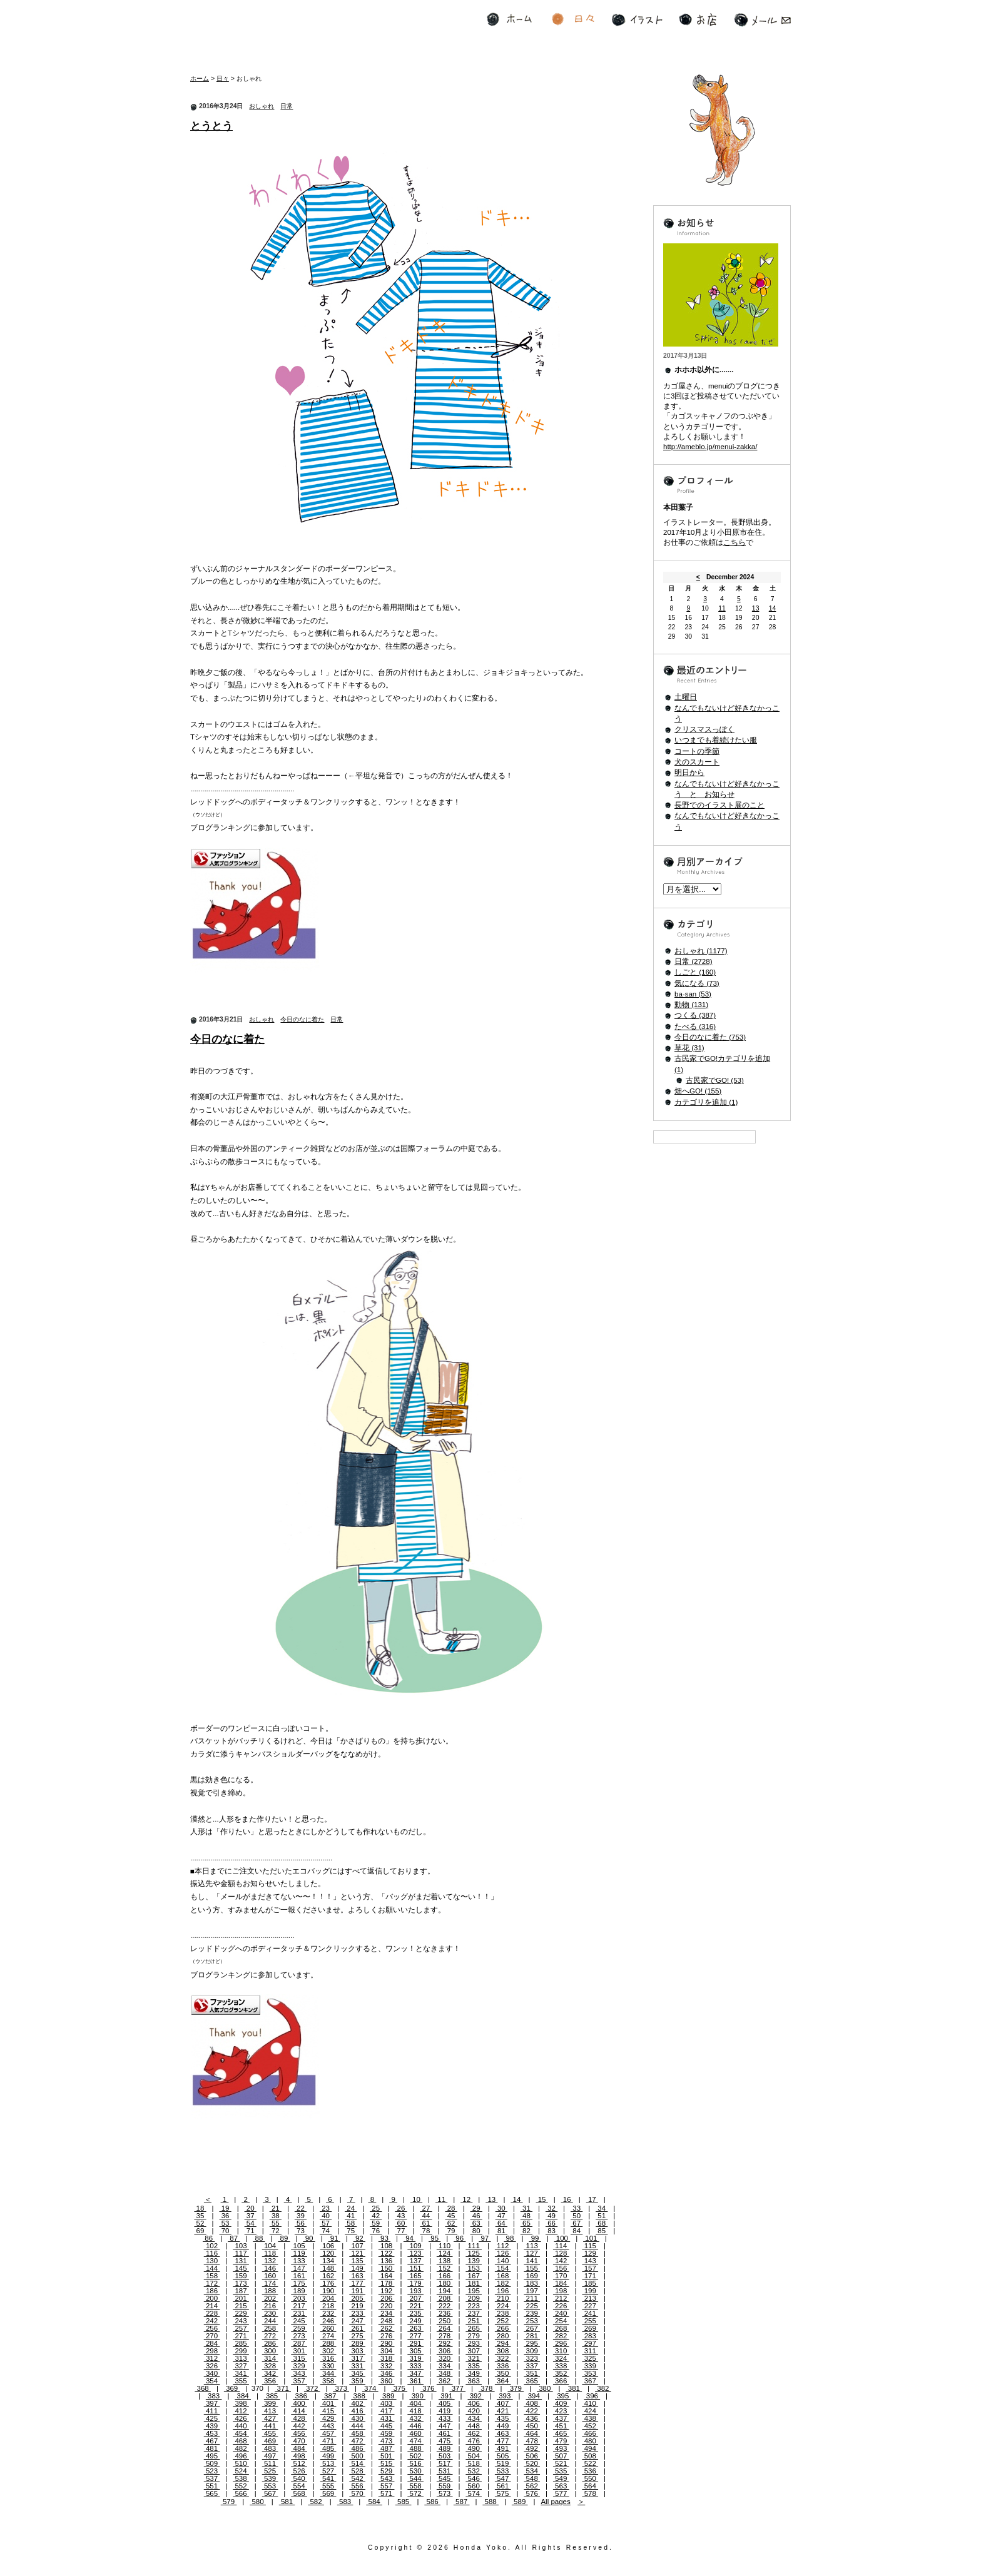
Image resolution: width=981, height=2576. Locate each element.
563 (561, 2486)
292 (445, 2343)
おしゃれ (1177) (701, 951)
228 (212, 2313)
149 (357, 2268)
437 (561, 2418)
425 (212, 2418)
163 (357, 2275)
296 (561, 2343)
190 (328, 2291)
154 (503, 2268)
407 (503, 2403)
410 (590, 2403)
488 (415, 2448)
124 (445, 2253)
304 (387, 2351)
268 (561, 2328)
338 (561, 2366)
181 (473, 2283)
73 (301, 2230)
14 (516, 2199)
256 (212, 2328)
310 (561, 2351)
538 (241, 2478)
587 (462, 2501)
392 (475, 2396)
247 (357, 2321)
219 (357, 2306)
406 (473, 2403)
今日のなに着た (302, 1019)
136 (387, 2260)
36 (225, 2215)
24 (351, 2208)
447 (445, 2426)
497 (270, 2456)
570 (357, 2493)
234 (387, 2313)
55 (276, 2223)
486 (357, 2448)
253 (532, 2321)
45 (451, 2215)
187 (241, 2291)
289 (357, 2343)
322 (503, 2358)
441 (270, 2426)
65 (526, 2223)
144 (212, 2268)
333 (415, 2366)
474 (415, 2441)
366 (561, 2381)
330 (328, 2366)
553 (270, 2486)
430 (357, 2418)
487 (387, 2448)
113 (532, 2245)
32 (551, 2208)
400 (299, 2403)
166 (445, 2275)
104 (270, 2245)
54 (251, 2223)
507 (561, 2456)
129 (590, 2253)
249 (415, 2321)
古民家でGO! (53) (715, 1080)
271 (241, 2336)
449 (503, 2426)
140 (503, 2260)
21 (276, 2208)
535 (561, 2471)
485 (328, 2448)
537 (212, 2478)
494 (590, 2448)
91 (334, 2238)
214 (212, 2306)
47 (501, 2215)
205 (357, 2298)
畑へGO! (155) (697, 1091)
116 (212, 2253)
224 (503, 2306)
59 (376, 2223)
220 (387, 2306)
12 (466, 2199)
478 (532, 2441)
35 (200, 2215)
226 (561, 2306)
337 (532, 2366)
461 (445, 2433)
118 (270, 2253)
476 (473, 2441)
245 (299, 2321)
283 (590, 2336)
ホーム (509, 20)
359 (357, 2381)
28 (451, 2208)
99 (535, 2238)
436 (532, 2418)
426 (241, 2418)
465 (561, 2433)
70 (225, 2230)
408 (532, 2403)
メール (762, 20)
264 (445, 2328)
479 (561, 2441)
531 (445, 2471)
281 (532, 2336)
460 (415, 2433)
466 (590, 2433)
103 (241, 2245)
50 (576, 2215)
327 (241, 2366)
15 (541, 2199)
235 (415, 2313)
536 (590, 2471)
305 (415, 2351)
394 (534, 2396)
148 (328, 2268)
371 (283, 2388)
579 (229, 2501)
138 (445, 2260)
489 (445, 2448)
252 (503, 2321)
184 (561, 2283)
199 (590, 2291)
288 (328, 2343)
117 (241, 2253)
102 (212, 2245)
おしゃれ (261, 106)
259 (299, 2328)
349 (473, 2373)
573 (445, 2493)
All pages (555, 2501)
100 (562, 2238)
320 (445, 2358)
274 (328, 2336)
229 (241, 2313)
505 (503, 2456)
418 (415, 2411)
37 (251, 2215)
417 (387, 2411)
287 (299, 2343)
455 (270, 2433)
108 (387, 2245)
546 (473, 2478)
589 (520, 2501)
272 (270, 2336)
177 (357, 2283)
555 (328, 2486)
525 (270, 2471)
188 (270, 2291)
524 (241, 2471)
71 (251, 2230)
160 (270, 2275)
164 (387, 2275)
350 (503, 2373)
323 (532, 2358)
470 (299, 2441)
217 (299, 2306)
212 (561, 2298)
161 (299, 2275)
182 (503, 2283)
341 (241, 2373)
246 (328, 2321)
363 (473, 2381)
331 (357, 2366)
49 (551, 2215)
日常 (286, 106)
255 (590, 2321)
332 (387, 2366)
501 (387, 2456)
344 (328, 2373)
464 (532, 2433)
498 (299, 2456)
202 (270, 2298)
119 (299, 2253)
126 (503, 2253)
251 (473, 2321)
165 (415, 2275)
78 (426, 2230)
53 (225, 2223)
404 (415, 2403)
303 (357, 2351)
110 (445, 2245)
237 (473, 2313)
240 (561, 2313)
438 (590, 2418)
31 (526, 2208)
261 (357, 2328)
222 (445, 2306)
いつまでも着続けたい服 (715, 740)
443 (328, 2426)
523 (212, 2471)
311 (590, 2351)
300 (270, 2351)
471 (328, 2441)
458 (357, 2433)
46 (476, 2215)
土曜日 (685, 697)
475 (445, 2441)
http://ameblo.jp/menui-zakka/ (710, 446)
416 (357, 2411)
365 (532, 2381)
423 (561, 2411)
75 (351, 2230)
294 (503, 2343)
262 (387, 2328)
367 (590, 2381)
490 (473, 2448)
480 (590, 2441)
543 (387, 2478)
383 (214, 2396)
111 (473, 2245)
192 (387, 2291)
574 (473, 2493)
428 (299, 2418)
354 (212, 2381)
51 (601, 2215)
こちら (734, 542)
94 (409, 2238)
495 (212, 2456)
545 (445, 2478)
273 (299, 2336)
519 (503, 2463)
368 (203, 2388)
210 (503, 2298)
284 (212, 2343)
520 (532, 2463)
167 (473, 2275)
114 (561, 2245)
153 (473, 2268)
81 (501, 2230)
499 (328, 2456)
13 (491, 2199)
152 (445, 2268)
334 (445, 2366)
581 (287, 2501)
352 (561, 2373)
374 (370, 2388)
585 (403, 2501)
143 (590, 2260)
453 (212, 2433)
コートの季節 (696, 751)
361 (415, 2381)
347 (415, 2373)
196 (503, 2291)
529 (387, 2471)
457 (328, 2433)
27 (426, 2208)
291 (415, 2343)
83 (551, 2230)
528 (357, 2471)
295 (532, 2343)
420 (473, 2411)
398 (241, 2403)
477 (503, 2441)
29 (476, 2208)
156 (561, 2268)
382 (603, 2388)
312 (212, 2358)
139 (473, 2260)
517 (445, 2463)
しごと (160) (695, 972)
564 (590, 2486)
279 (473, 2336)
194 (445, 2291)
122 (387, 2253)
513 (328, 2463)
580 (258, 2501)
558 (415, 2486)
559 (445, 2486)
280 (503, 2336)
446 (415, 2426)
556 (357, 2486)
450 (532, 2426)
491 (503, 2448)
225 (532, 2306)
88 (259, 2238)
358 (328, 2381)
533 (503, 2471)
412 (241, 2411)
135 (357, 2260)
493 (561, 2448)
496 (241, 2456)
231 (299, 2313)
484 (299, 2448)
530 (415, 2471)
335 (473, 2366)
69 (200, 2230)
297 (590, 2343)
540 (299, 2478)
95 (434, 2238)
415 (328, 2411)
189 (299, 2291)
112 (503, 2245)
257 (241, 2328)
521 (561, 2463)
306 (445, 2351)
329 (299, 2366)
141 (532, 2260)
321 (473, 2358)
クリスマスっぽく (704, 729)
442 (299, 2426)
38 (276, 2215)
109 (415, 2245)
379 (516, 2388)
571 (387, 2493)
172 (212, 2283)
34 (601, 2208)
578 (590, 2493)
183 (532, 2283)
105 (299, 2245)
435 (503, 2418)
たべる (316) (695, 1026)
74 (326, 2230)
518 (473, 2463)
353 (590, 2373)
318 (387, 2358)
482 (241, 2448)
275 (357, 2336)
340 (212, 2373)
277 (415, 2336)
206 (387, 2298)
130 (212, 2260)
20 (251, 2208)
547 (503, 2478)
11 (441, 2199)
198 (561, 2291)
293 (473, 2343)
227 (590, 2306)
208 (445, 2298)
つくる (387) (695, 1015)
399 (270, 2403)
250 (445, 2321)
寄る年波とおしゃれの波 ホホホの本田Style (272, 34)
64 (501, 2223)
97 (484, 2238)
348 (445, 2373)
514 (357, 2463)
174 (270, 2283)
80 (476, 2230)
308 (503, 2351)
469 (270, 2441)
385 (272, 2396)
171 (590, 2275)
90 (309, 2238)
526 (299, 2471)
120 (328, 2253)
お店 (697, 20)
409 (561, 2403)
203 (299, 2298)
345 (357, 2373)
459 (387, 2433)
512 (299, 2463)
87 (234, 2238)
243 (241, 2321)
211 (532, 2298)
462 (473, 2433)
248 (387, 2321)
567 (270, 2493)
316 (328, 2358)
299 (241, 2351)
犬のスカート (696, 762)
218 (328, 2306)
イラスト (637, 20)
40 (326, 2215)
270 (212, 2336)
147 (299, 2268)
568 (299, 2493)
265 (473, 2328)
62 (451, 2223)
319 (415, 2358)
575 (503, 2493)
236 (445, 2313)
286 (270, 2343)
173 (241, 2283)
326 (212, 2366)
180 (445, 2283)
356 (270, 2381)
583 (345, 2501)
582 (316, 2501)
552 (241, 2486)
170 (561, 2275)
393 (505, 2396)
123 (415, 2253)
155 (532, 2268)
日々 (573, 20)
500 (357, 2456)
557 (387, 2486)
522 (590, 2463)
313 (241, 2358)
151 (415, 2268)
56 (301, 2223)
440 (241, 2426)
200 (212, 2298)
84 (576, 2230)
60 (401, 2223)
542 (357, 2478)
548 (532, 2478)
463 (503, 2433)
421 (503, 2411)
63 (476, 2223)
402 (357, 2403)
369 (232, 2388)
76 (376, 2230)
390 (417, 2396)
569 (328, 2493)
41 (351, 2215)
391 (447, 2396)
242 (212, 2321)
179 (415, 2283)
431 (387, 2418)
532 (473, 2471)
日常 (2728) (693, 961)
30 (501, 2208)
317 (357, 2358)
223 (473, 2306)
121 (357, 2253)
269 (590, 2328)
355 (241, 2381)
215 (241, 2306)
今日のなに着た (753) (710, 1037)
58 (351, 2223)
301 (299, 2351)
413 (270, 2411)
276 (387, 2336)
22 (301, 2208)
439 (212, 2426)
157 (590, 2268)
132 (270, 2260)
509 (212, 2463)
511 (270, 2463)
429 (328, 2418)
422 (532, 2411)
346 (387, 2373)
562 (532, 2486)
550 (590, 2478)
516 (415, 2463)
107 (357, 2245)
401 (328, 2403)
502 (415, 2456)
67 (576, 2223)
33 (576, 2208)
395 (563, 2396)
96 (459, 2238)
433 (445, 2418)
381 (574, 2388)
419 (445, 2411)
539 (270, 2478)
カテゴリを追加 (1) (706, 1102)
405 (445, 2403)
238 (503, 2313)
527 (328, 2471)
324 (561, 2358)
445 (387, 2426)
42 (376, 2215)
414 (299, 2411)
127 (532, 2253)
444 (357, 2426)
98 (510, 2238)
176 (328, 2283)
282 (561, 2336)
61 (426, 2223)
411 (212, 2411)
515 (387, 2463)
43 (401, 2215)
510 (241, 2463)
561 (503, 2486)
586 (432, 2501)
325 (590, 2358)
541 (328, 2478)
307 (473, 2351)
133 (299, 2260)
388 (359, 2396)
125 (473, 2253)
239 (532, 2313)
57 (326, 2223)
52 (200, 2223)
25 (376, 2208)
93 (384, 2238)
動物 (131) (691, 1004)
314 (270, 2358)
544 (415, 2478)
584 (374, 2501)
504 (473, 2456)
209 (473, 2298)
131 (241, 2260)
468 (241, 2441)
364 (503, 2381)
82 (526, 2230)
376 (428, 2388)
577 (561, 2493)
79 (451, 2230)
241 (590, 2313)
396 (592, 2396)
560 (473, 2486)
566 (241, 2493)
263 (415, 2328)
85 (601, 2230)
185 (590, 2283)
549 (561, 2478)
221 (415, 2306)
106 (328, 2245)
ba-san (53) (692, 994)
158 (212, 2275)
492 (532, 2448)
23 (326, 2208)
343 (299, 2373)
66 (551, 2223)
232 (328, 2313)
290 (387, 2343)
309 (532, 2351)
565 (212, 2493)
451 (561, 2426)
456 (299, 2433)
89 (284, 2238)
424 (590, 2411)
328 (270, 2366)
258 (270, 2328)
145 (241, 2268)
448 (473, 2426)
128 (561, 2253)
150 (387, 2268)
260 (328, 2328)
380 (545, 2388)
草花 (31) (689, 1048)
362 (445, 2381)
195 (473, 2291)
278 (445, 2336)
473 (387, 2441)
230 (270, 2313)
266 (503, 2328)
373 (341, 2388)
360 (387, 2381)
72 (276, 2230)
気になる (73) (696, 983)
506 (532, 2456)
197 (532, 2291)
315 (299, 2358)
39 (301, 2215)
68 (601, 2223)
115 (590, 2245)
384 (243, 2396)
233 (357, 2313)
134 (328, 2260)
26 (401, 2208)
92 (359, 2238)
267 (532, 2328)
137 (415, 2260)
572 (415, 2493)
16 (567, 2199)
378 (487, 2388)
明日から (689, 772)
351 (532, 2373)
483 (270, 2448)
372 (312, 2388)
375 (399, 2388)
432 (415, 2418)
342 (270, 2373)
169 (532, 2275)
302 (328, 2351)
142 (561, 2260)
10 (416, 2199)
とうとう (211, 126)
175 (299, 2283)
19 (225, 2208)
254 (561, 2321)
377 (457, 2388)
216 (270, 2306)
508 (590, 2456)
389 (388, 2396)
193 (415, 2291)
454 (241, 2433)
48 (526, 2215)
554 (299, 2486)
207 (415, 2298)
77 (401, 2230)
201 (241, 2298)
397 (212, 2403)
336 (503, 2366)
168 (503, 2275)
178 (387, 2283)
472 (357, 2441)
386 (301, 2396)
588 (490, 2501)
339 (590, 2366)
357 (299, 2381)
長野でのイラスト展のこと (719, 805)
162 (328, 2275)
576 (532, 2493)
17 (592, 2199)
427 (270, 2418)
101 (591, 2238)
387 (330, 2396)
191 (357, 2291)
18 (200, 2208)
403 (387, 2403)
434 (473, 2418)
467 (212, 2441)
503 (445, 2456)
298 (212, 2351)
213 (590, 2298)
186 (212, 2291)
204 (328, 2298)
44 (426, 2215)
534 (532, 2471)
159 (241, 2275)
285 (241, 2343)
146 (270, 2268)
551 (212, 2486)
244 (270, 2321)
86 (209, 2238)
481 (212, 2448)
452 (590, 2426)
